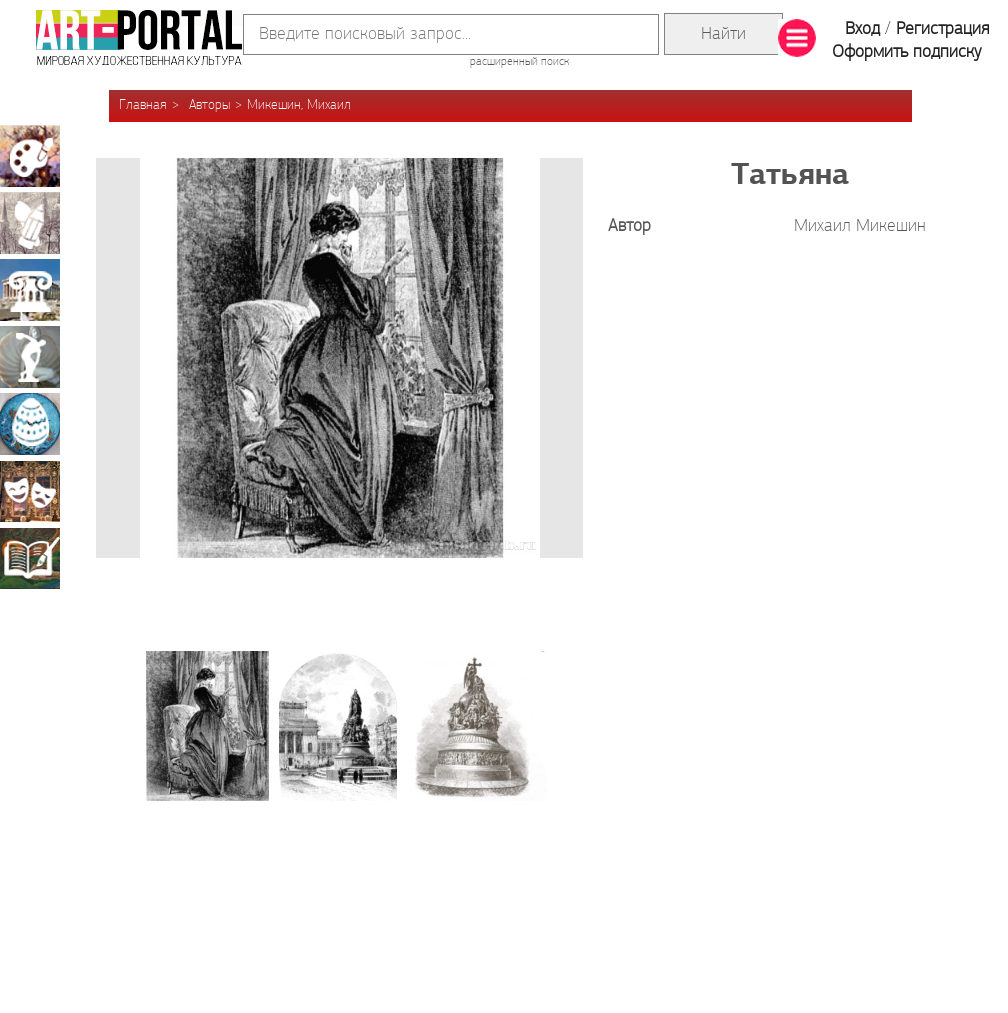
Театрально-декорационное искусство (30, 491)
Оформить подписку (907, 52)
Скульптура (30, 357)
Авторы (209, 105)
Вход (862, 29)
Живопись (30, 156)
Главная (143, 105)
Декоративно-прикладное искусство (30, 424)
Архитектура (30, 290)
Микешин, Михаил (299, 105)
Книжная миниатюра (30, 558)
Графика (30, 223)
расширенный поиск (519, 62)
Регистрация (942, 29)
